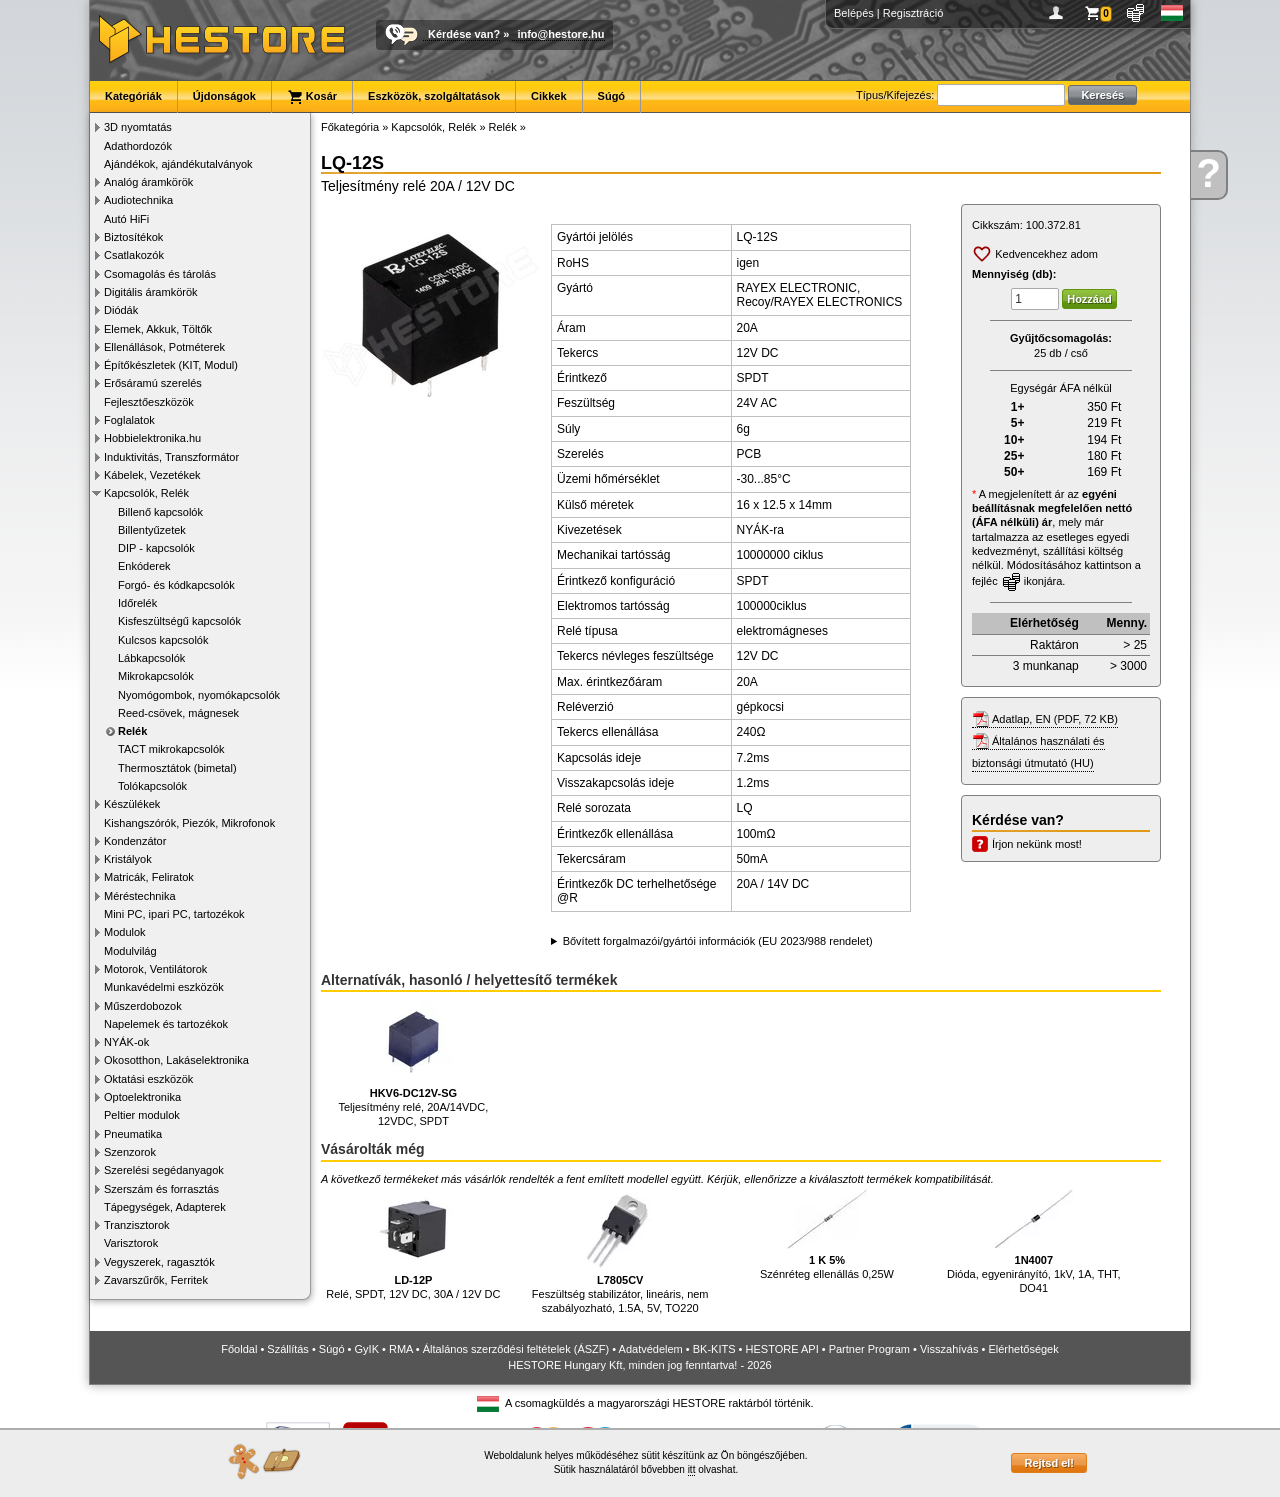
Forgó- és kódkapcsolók (176, 585)
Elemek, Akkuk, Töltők (158, 329)
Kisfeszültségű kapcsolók (179, 621)
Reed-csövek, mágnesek (178, 713)
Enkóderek (144, 566)
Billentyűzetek (152, 530)
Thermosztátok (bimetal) (177, 768)
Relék (132, 731)
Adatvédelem (651, 1349)
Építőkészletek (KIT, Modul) (171, 365)
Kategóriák (133, 96)
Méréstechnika (140, 896)
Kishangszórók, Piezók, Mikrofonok (189, 823)
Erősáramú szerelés (153, 383)
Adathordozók (138, 146)
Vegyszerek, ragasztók (159, 1262)
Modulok (125, 932)
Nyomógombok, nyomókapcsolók (199, 695)
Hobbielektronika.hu (152, 438)
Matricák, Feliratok (149, 877)
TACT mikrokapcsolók (171, 749)
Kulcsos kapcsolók (163, 640)
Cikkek (548, 96)
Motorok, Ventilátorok (155, 969)
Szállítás (288, 1349)
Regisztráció (913, 13)
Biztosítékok (133, 237)
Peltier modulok (142, 1115)
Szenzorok (130, 1152)
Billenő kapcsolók (160, 512)
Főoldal (239, 1349)
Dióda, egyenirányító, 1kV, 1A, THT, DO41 (1034, 1241)
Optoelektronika (142, 1097)
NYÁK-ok (126, 1042)
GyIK (367, 1349)
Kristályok (128, 859)
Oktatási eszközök (148, 1079)
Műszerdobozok (143, 1006)
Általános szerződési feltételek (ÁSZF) (516, 1349)
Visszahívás (949, 1349)
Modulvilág (130, 951)
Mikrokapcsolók (156, 676)
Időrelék (137, 603)
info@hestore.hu (560, 34)
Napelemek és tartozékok (166, 1024)
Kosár (312, 97)
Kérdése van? (464, 34)
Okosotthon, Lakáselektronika (176, 1060)
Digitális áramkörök (151, 292)
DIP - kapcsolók (156, 548)
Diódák (121, 310)
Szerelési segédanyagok (164, 1170)
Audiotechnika (138, 200)
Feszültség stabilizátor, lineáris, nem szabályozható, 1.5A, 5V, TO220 (620, 1251)
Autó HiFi (126, 219)
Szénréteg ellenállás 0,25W (827, 1234)
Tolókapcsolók (152, 786)
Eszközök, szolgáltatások (434, 96)
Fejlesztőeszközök (149, 402)
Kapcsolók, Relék (146, 493)
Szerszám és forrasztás (161, 1189)
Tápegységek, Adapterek (165, 1207)
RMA (401, 1349)
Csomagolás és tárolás (160, 274)
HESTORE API (782, 1349)
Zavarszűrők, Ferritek (156, 1280)
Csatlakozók (134, 255)
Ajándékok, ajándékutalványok (178, 164)
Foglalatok (129, 420)
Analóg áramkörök (148, 182)
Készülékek (132, 804)
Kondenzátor (135, 841)
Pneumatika (133, 1134)
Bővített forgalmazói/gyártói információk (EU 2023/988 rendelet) (718, 941)
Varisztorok (131, 1243)
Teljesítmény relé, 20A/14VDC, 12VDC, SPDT (414, 1064)
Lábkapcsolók (151, 658)
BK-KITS (714, 1349)
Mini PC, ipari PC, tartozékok (174, 914)
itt (692, 1469)
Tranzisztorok (137, 1225)
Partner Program (869, 1349)
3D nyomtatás (138, 127)
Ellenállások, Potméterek (164, 347)
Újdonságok (224, 96)
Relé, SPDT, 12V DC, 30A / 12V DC (413, 1244)
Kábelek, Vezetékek (152, 475)
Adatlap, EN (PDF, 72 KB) (1055, 719)
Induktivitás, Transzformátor (171, 457)
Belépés (854, 13)
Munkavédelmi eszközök (164, 987)
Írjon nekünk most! (1037, 844)
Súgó (612, 96)
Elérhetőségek (1023, 1349)
